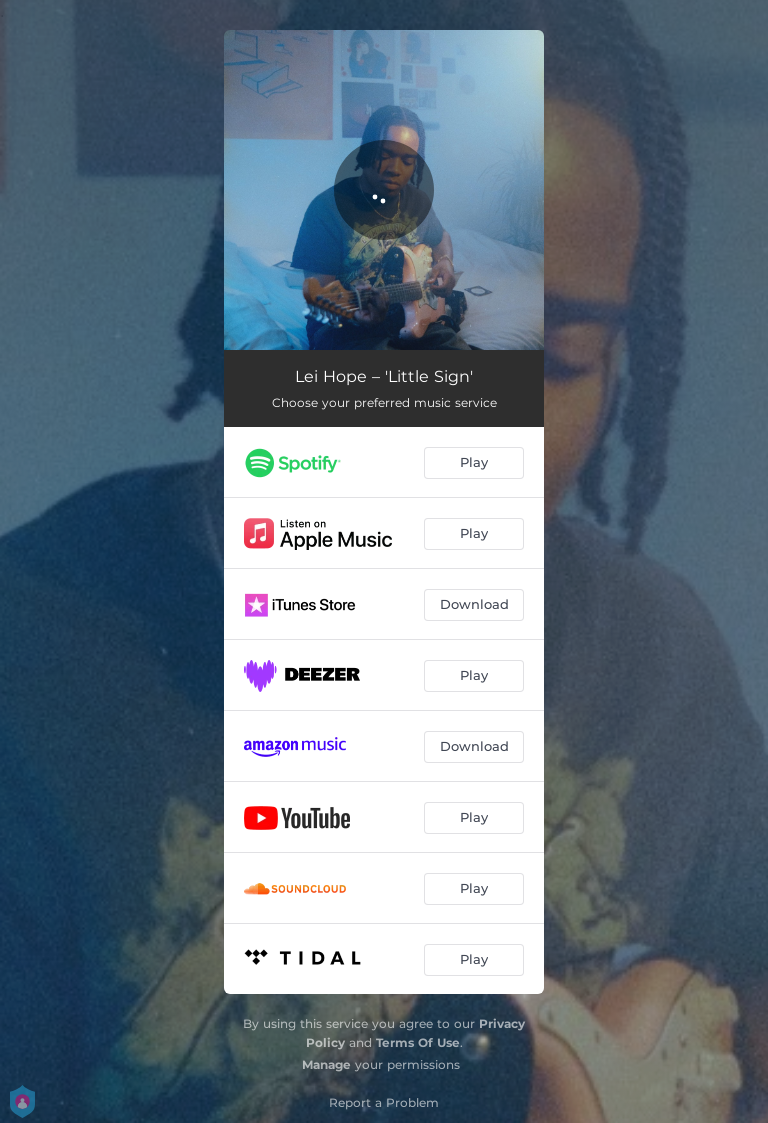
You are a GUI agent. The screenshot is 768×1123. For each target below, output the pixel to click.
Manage (326, 1064)
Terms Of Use (418, 1042)
